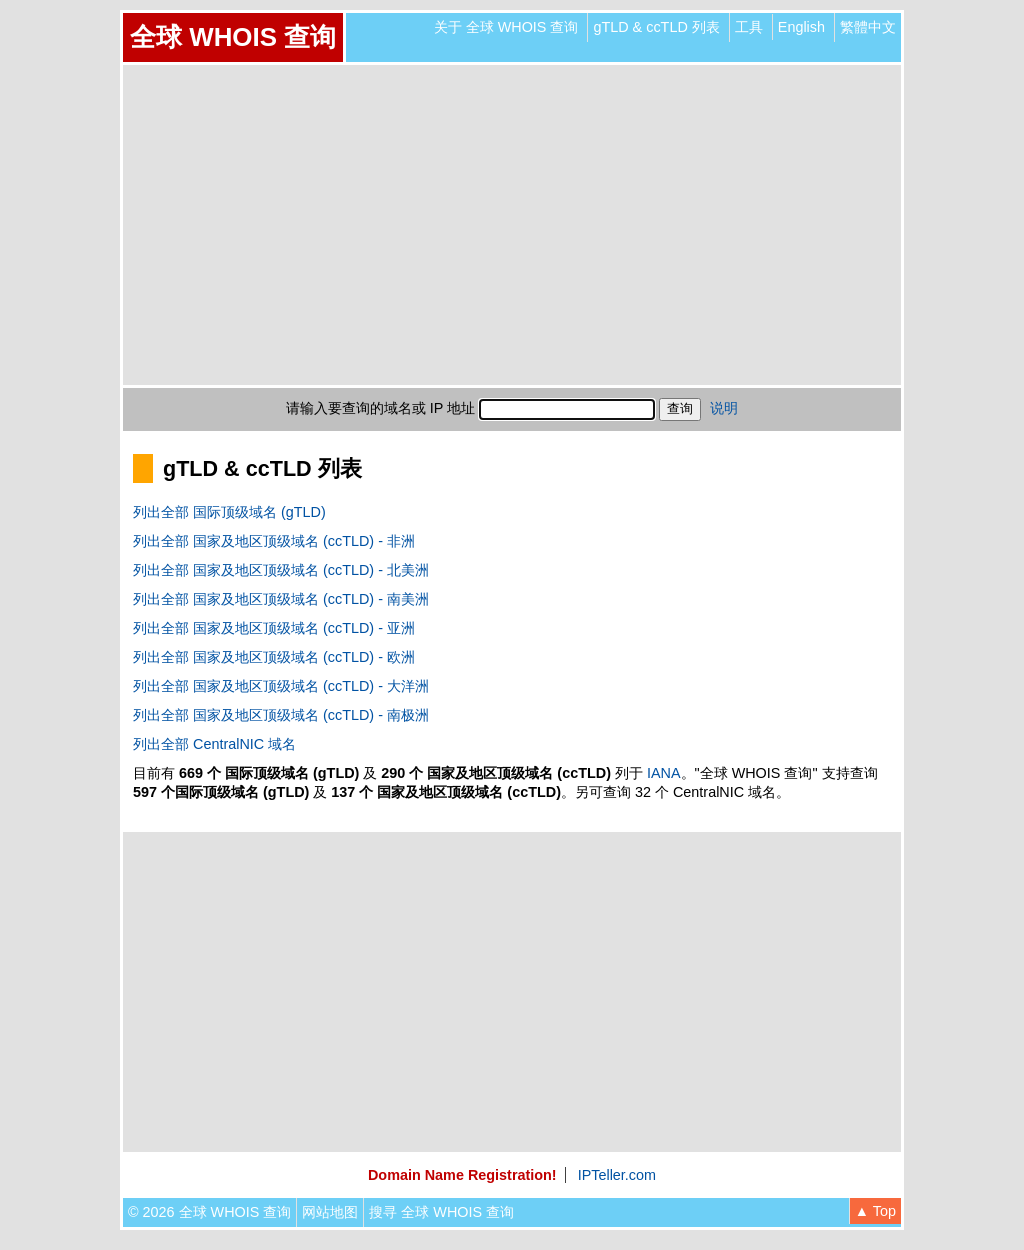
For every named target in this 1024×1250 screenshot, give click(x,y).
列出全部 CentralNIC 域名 (214, 744)
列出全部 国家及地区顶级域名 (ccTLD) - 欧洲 (274, 657)
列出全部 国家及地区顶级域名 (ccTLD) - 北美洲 (281, 570)
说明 (724, 408)
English (801, 27)
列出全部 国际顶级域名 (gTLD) (229, 512)
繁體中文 (868, 27)
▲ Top (875, 1211)
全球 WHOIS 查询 (233, 37)
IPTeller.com (617, 1175)
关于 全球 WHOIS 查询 (506, 27)
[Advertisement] (512, 225)
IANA (664, 773)
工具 (749, 27)
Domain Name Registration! (462, 1175)
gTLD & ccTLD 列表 (656, 27)
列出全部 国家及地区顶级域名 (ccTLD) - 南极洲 (281, 715)
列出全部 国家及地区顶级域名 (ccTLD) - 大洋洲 (281, 686)
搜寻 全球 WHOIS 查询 (441, 1212)
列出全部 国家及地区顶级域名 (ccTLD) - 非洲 (274, 541)
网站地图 (330, 1212)
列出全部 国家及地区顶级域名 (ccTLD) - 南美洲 (281, 599)
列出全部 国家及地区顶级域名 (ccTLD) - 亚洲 (274, 628)
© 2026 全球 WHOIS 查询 (209, 1212)
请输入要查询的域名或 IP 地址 (380, 408)
